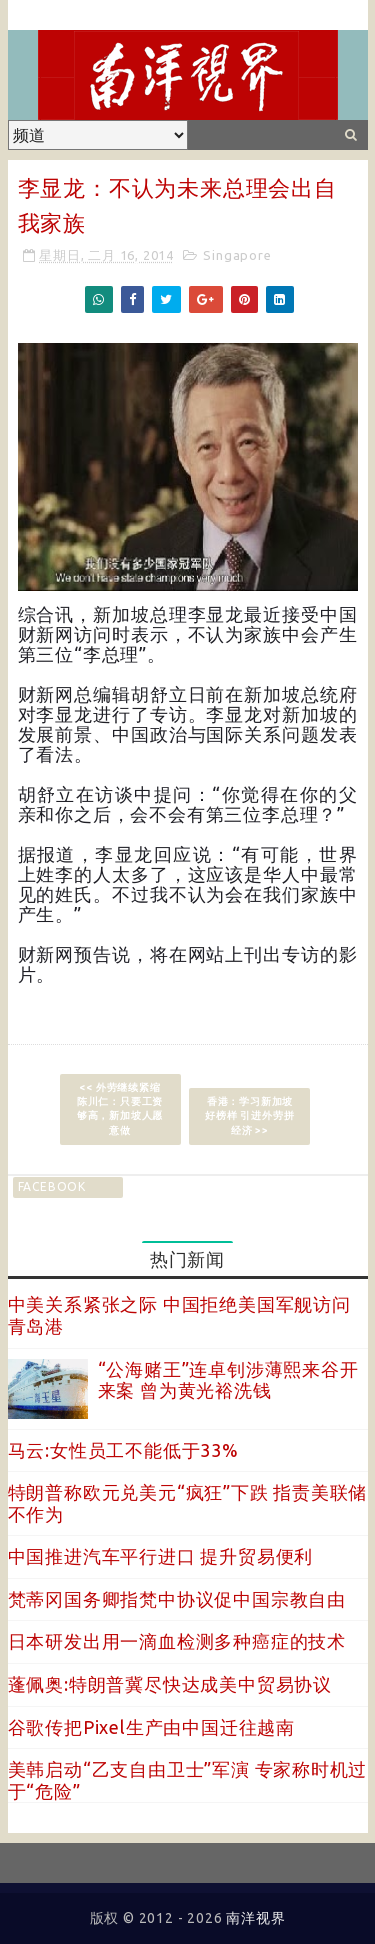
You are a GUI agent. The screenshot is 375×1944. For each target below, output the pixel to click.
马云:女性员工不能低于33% (123, 1450)
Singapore (237, 255)
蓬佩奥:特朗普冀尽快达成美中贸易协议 (170, 1684)
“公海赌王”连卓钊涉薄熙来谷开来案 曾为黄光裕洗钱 (228, 1380)
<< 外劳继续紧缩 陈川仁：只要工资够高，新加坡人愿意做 (120, 1108)
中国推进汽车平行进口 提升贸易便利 (161, 1556)
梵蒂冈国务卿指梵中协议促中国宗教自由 (177, 1599)
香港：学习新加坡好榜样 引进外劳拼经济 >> (249, 1115)
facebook (52, 1186)
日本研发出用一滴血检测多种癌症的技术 (177, 1641)
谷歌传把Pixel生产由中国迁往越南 (151, 1727)
